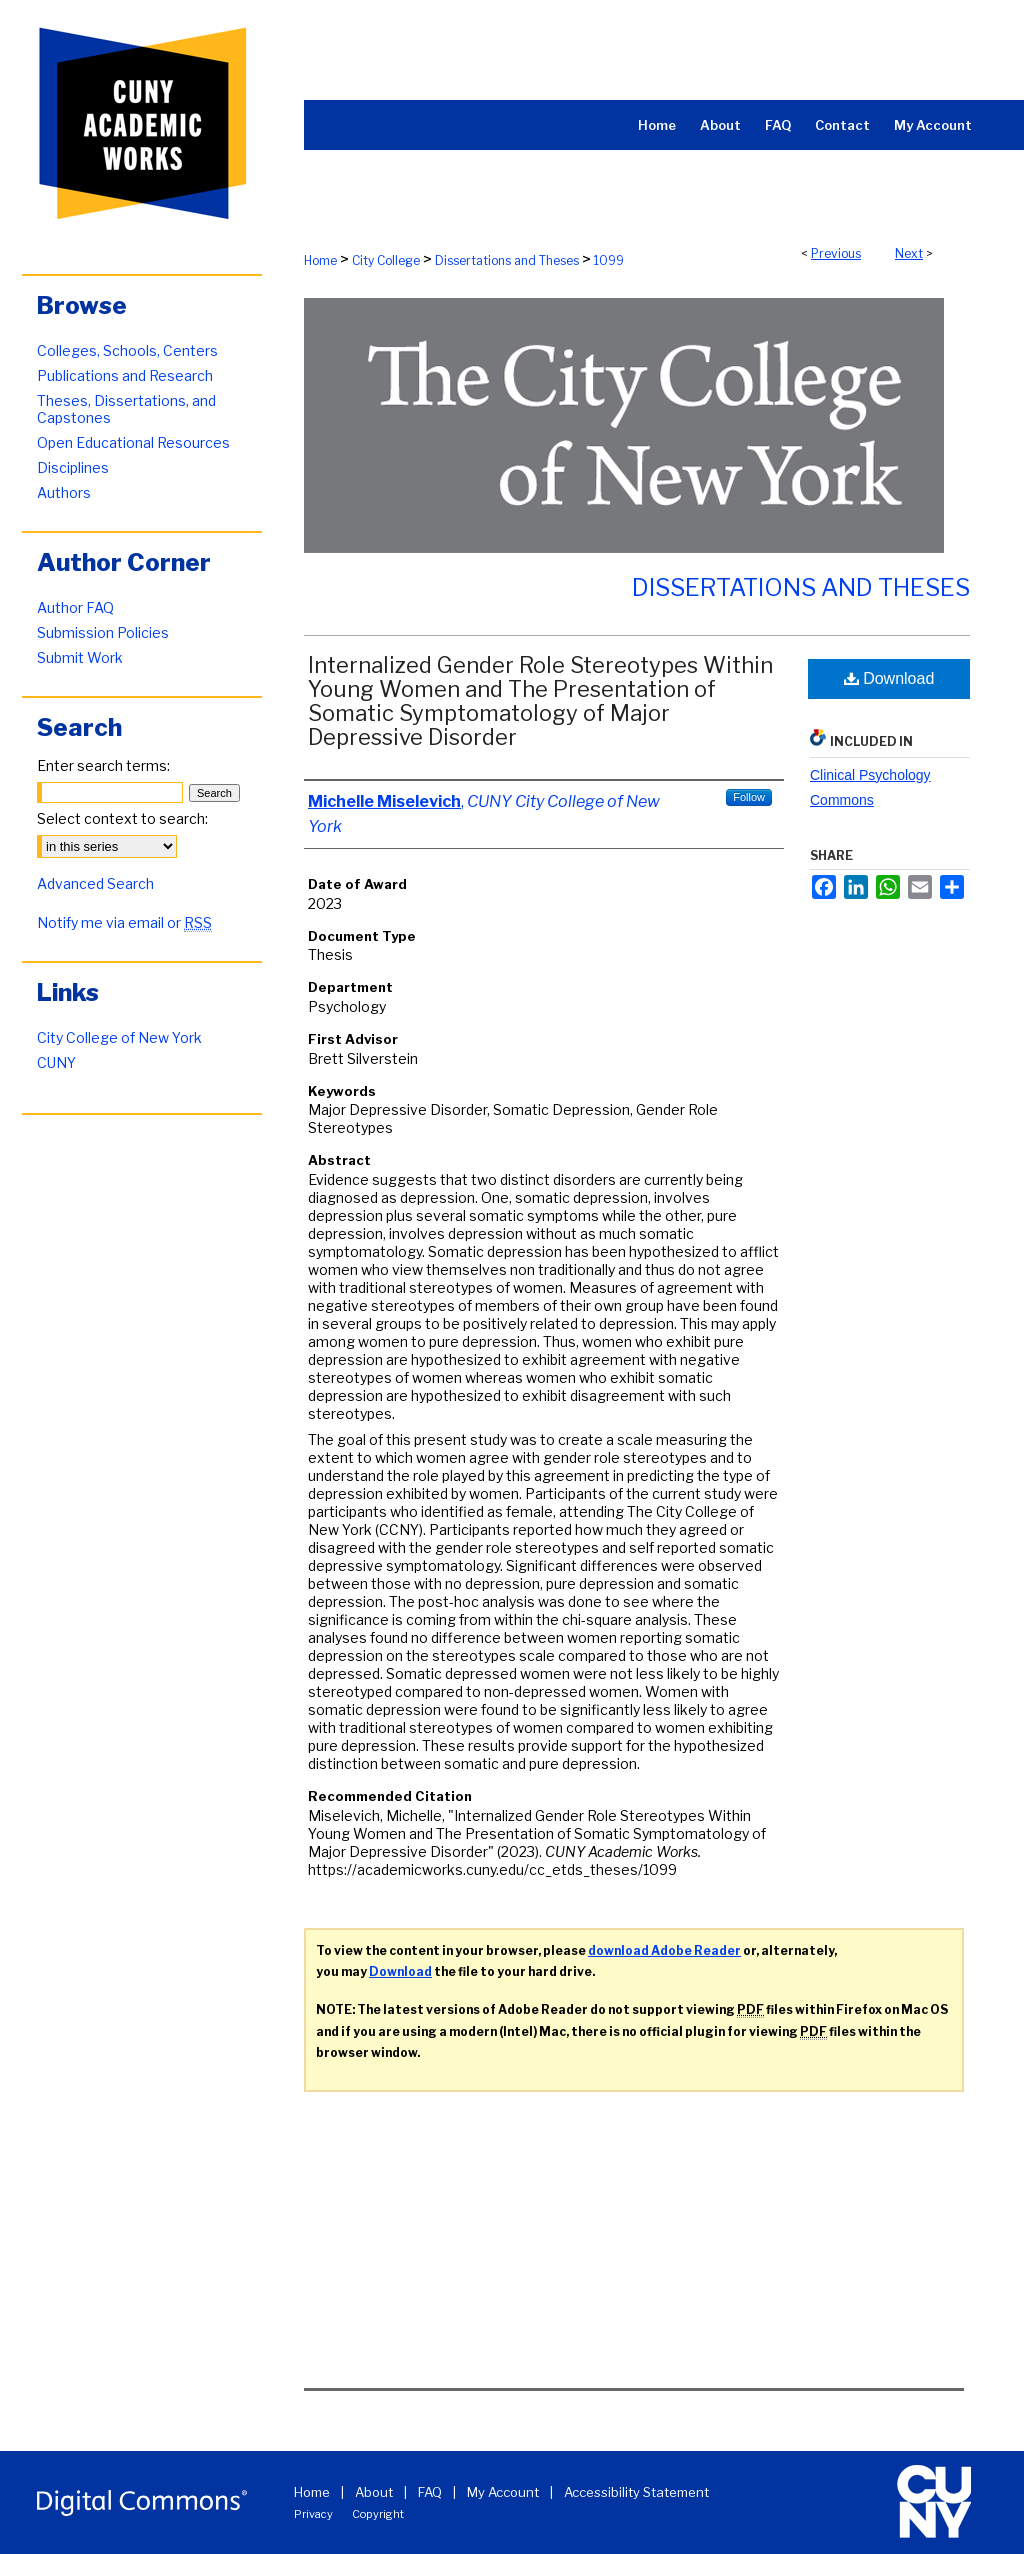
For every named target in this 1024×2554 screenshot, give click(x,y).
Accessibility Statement (636, 2492)
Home (320, 260)
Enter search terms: (103, 765)
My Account (503, 2492)
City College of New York (119, 1037)
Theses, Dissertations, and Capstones (126, 409)
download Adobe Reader (664, 1950)
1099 (609, 260)
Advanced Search (95, 883)
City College (386, 260)
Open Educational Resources (133, 442)
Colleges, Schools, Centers (127, 350)
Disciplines (73, 467)
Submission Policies (103, 632)
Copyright (378, 2514)
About (374, 2492)
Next (909, 253)
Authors (64, 492)
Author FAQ (75, 607)
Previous (836, 253)
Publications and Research (125, 375)
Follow (749, 797)
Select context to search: (122, 818)
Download (889, 678)
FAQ (430, 2492)
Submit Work (80, 657)
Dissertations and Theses (507, 260)
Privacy (313, 2514)
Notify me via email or (124, 922)
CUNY (56, 1062)
